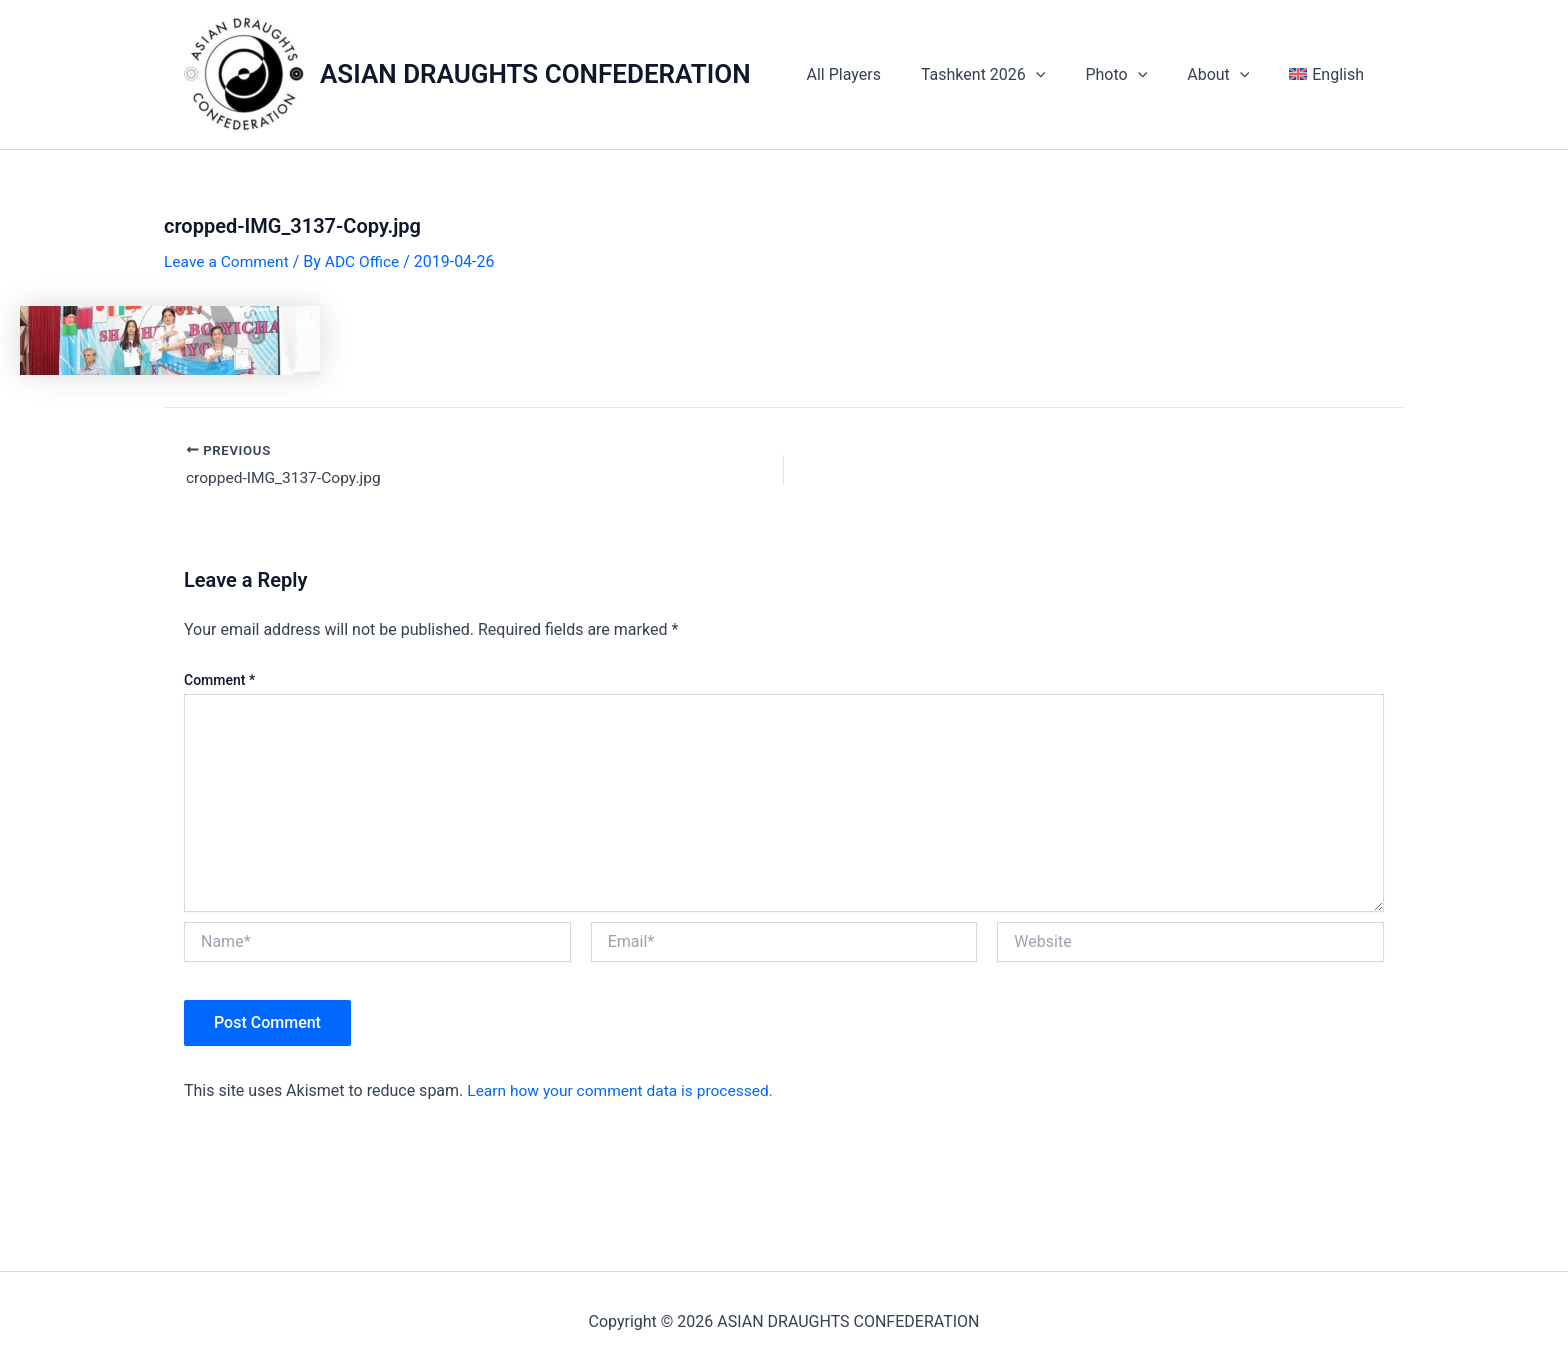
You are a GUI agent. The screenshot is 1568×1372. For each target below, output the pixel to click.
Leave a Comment (228, 261)
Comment (219, 681)
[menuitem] (1330, 75)
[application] (1064, 75)
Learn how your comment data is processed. (624, 1090)
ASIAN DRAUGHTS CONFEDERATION (535, 74)
